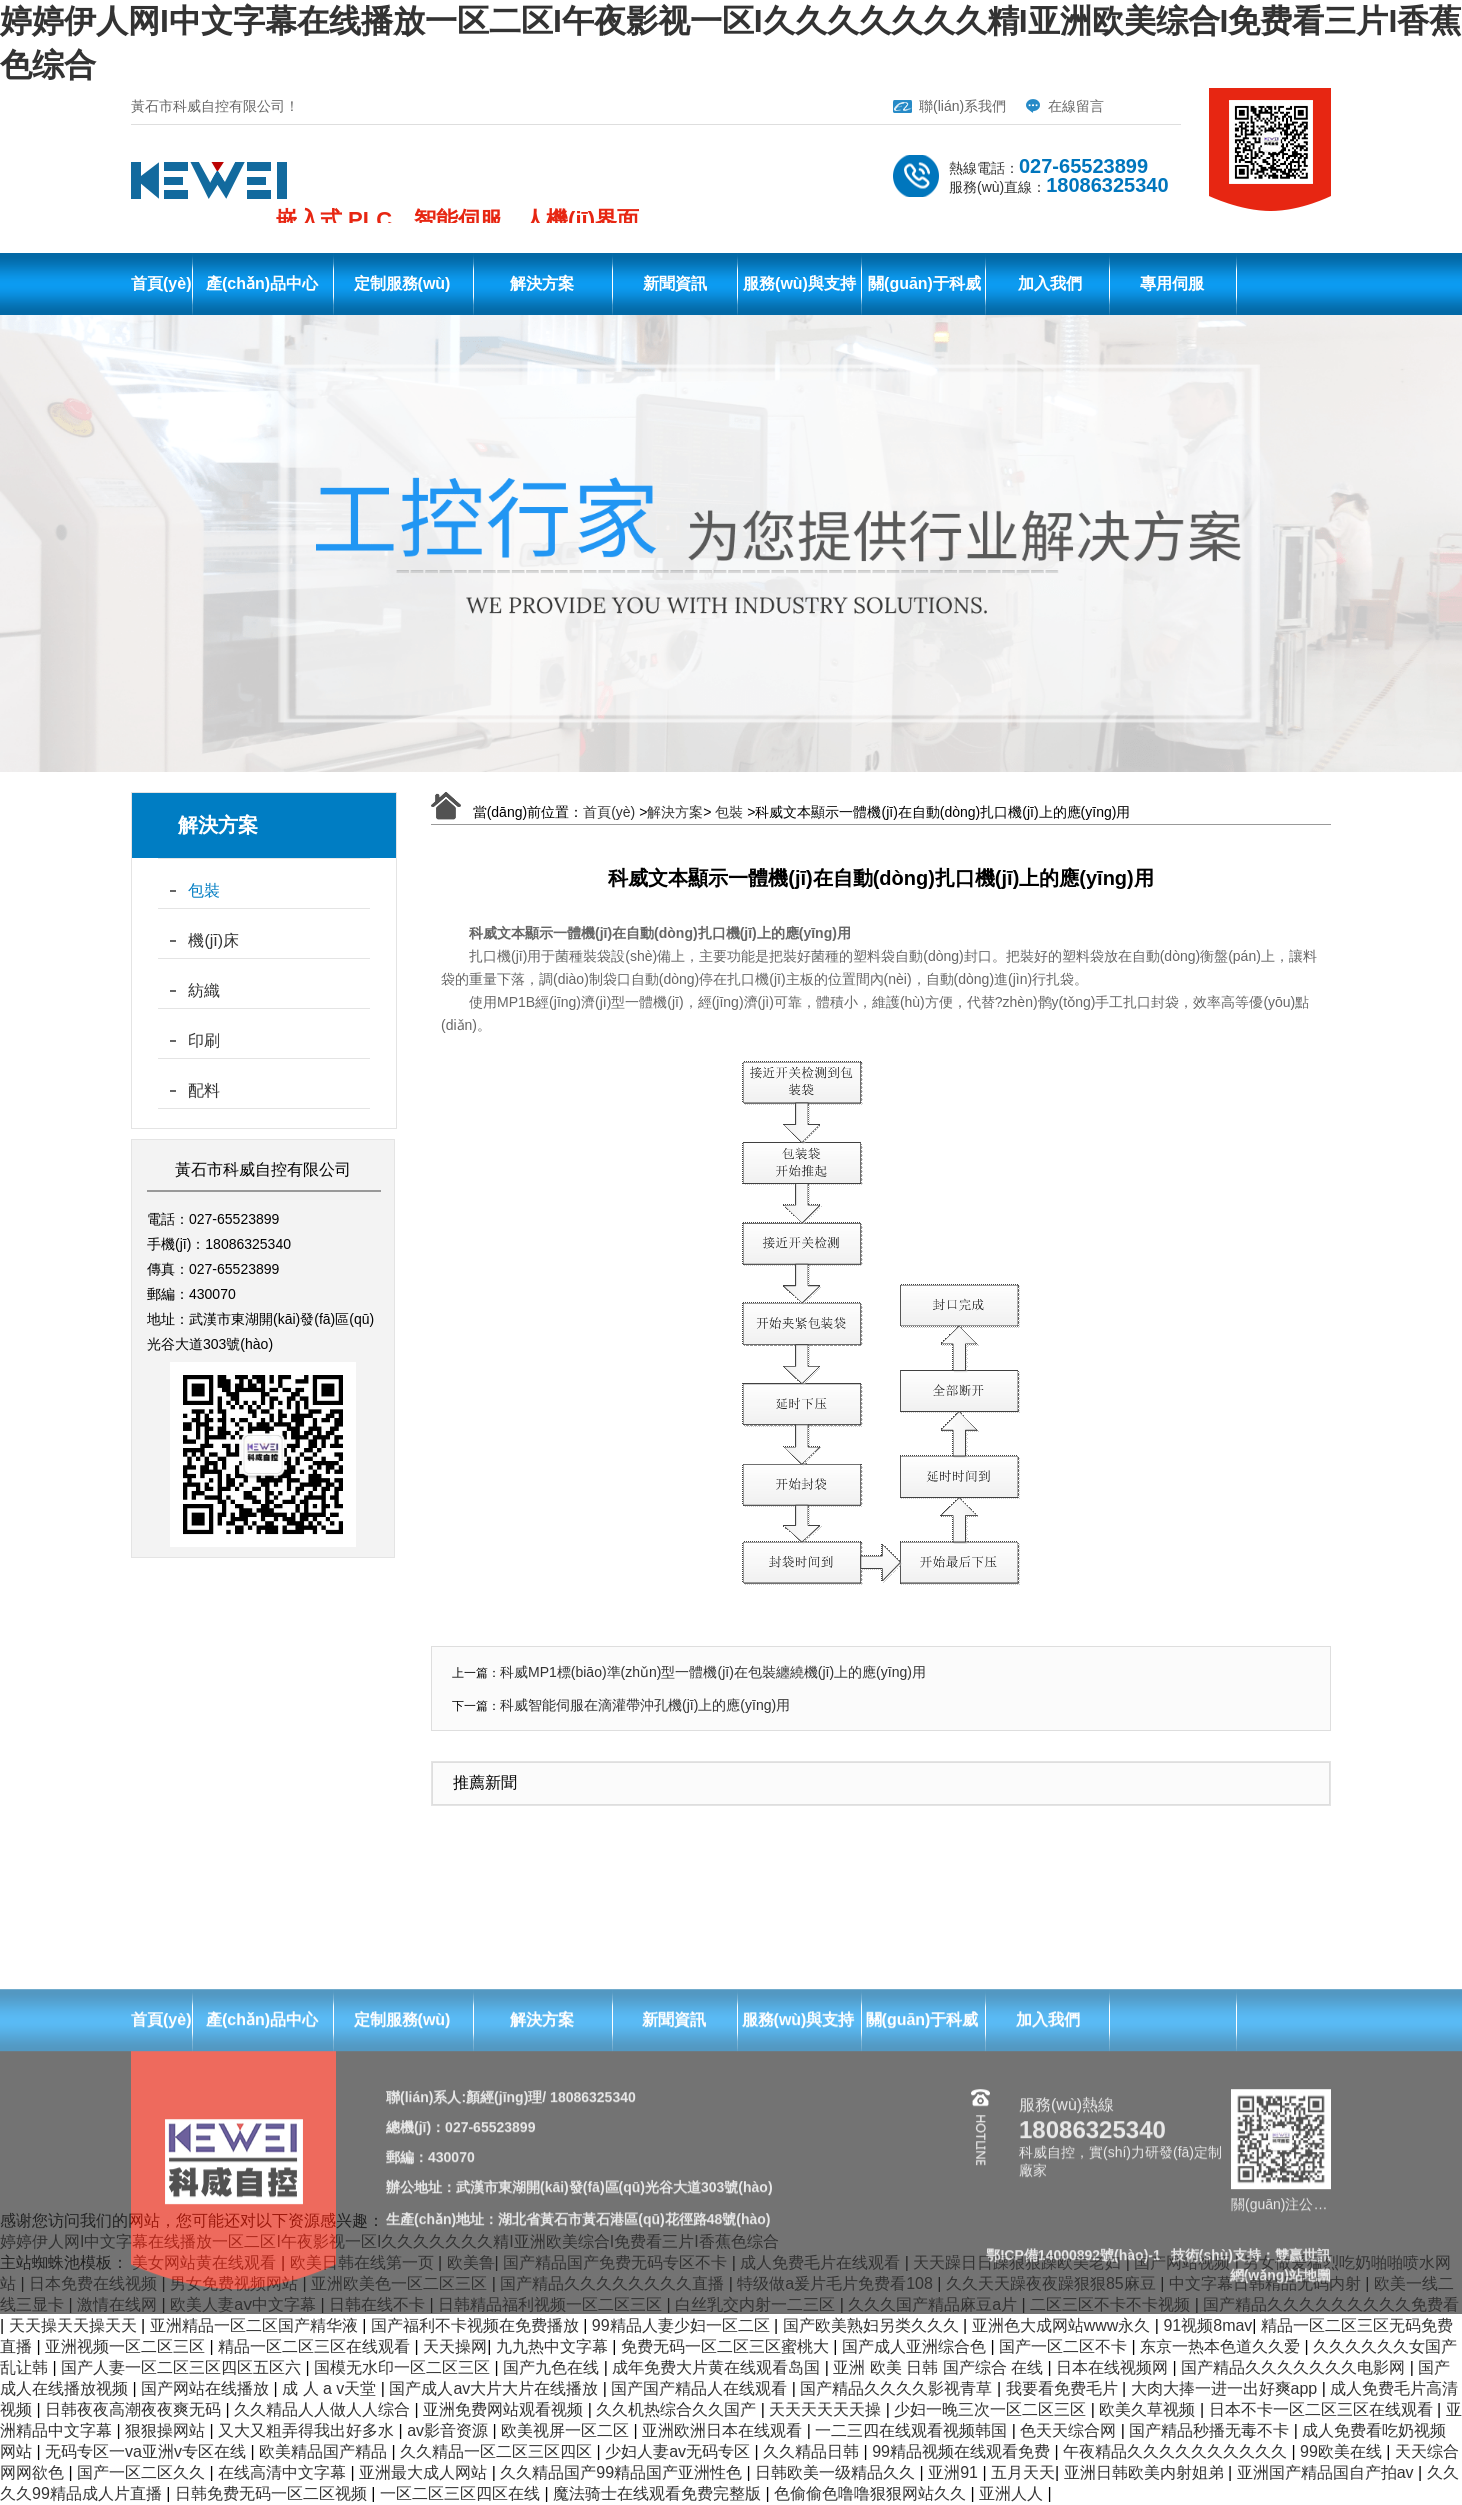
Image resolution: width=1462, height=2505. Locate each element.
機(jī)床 (213, 940)
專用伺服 (1172, 283)
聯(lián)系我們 (962, 106)
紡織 (204, 990)
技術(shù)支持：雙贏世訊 (1251, 2454)
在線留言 (1076, 106)
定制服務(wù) (402, 283)
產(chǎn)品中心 (262, 283)
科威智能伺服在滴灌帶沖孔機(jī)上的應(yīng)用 (645, 1705)
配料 (204, 1090)
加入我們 (1050, 283)
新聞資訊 (675, 283)
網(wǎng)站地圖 (1280, 2474)
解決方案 (542, 283)
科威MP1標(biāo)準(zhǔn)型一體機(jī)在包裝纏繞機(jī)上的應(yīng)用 (713, 1672)
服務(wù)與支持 (799, 283)
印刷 (204, 1040)
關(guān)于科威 (924, 283)
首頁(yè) (161, 283)
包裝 (204, 890)
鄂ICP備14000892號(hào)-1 (1073, 2454)
